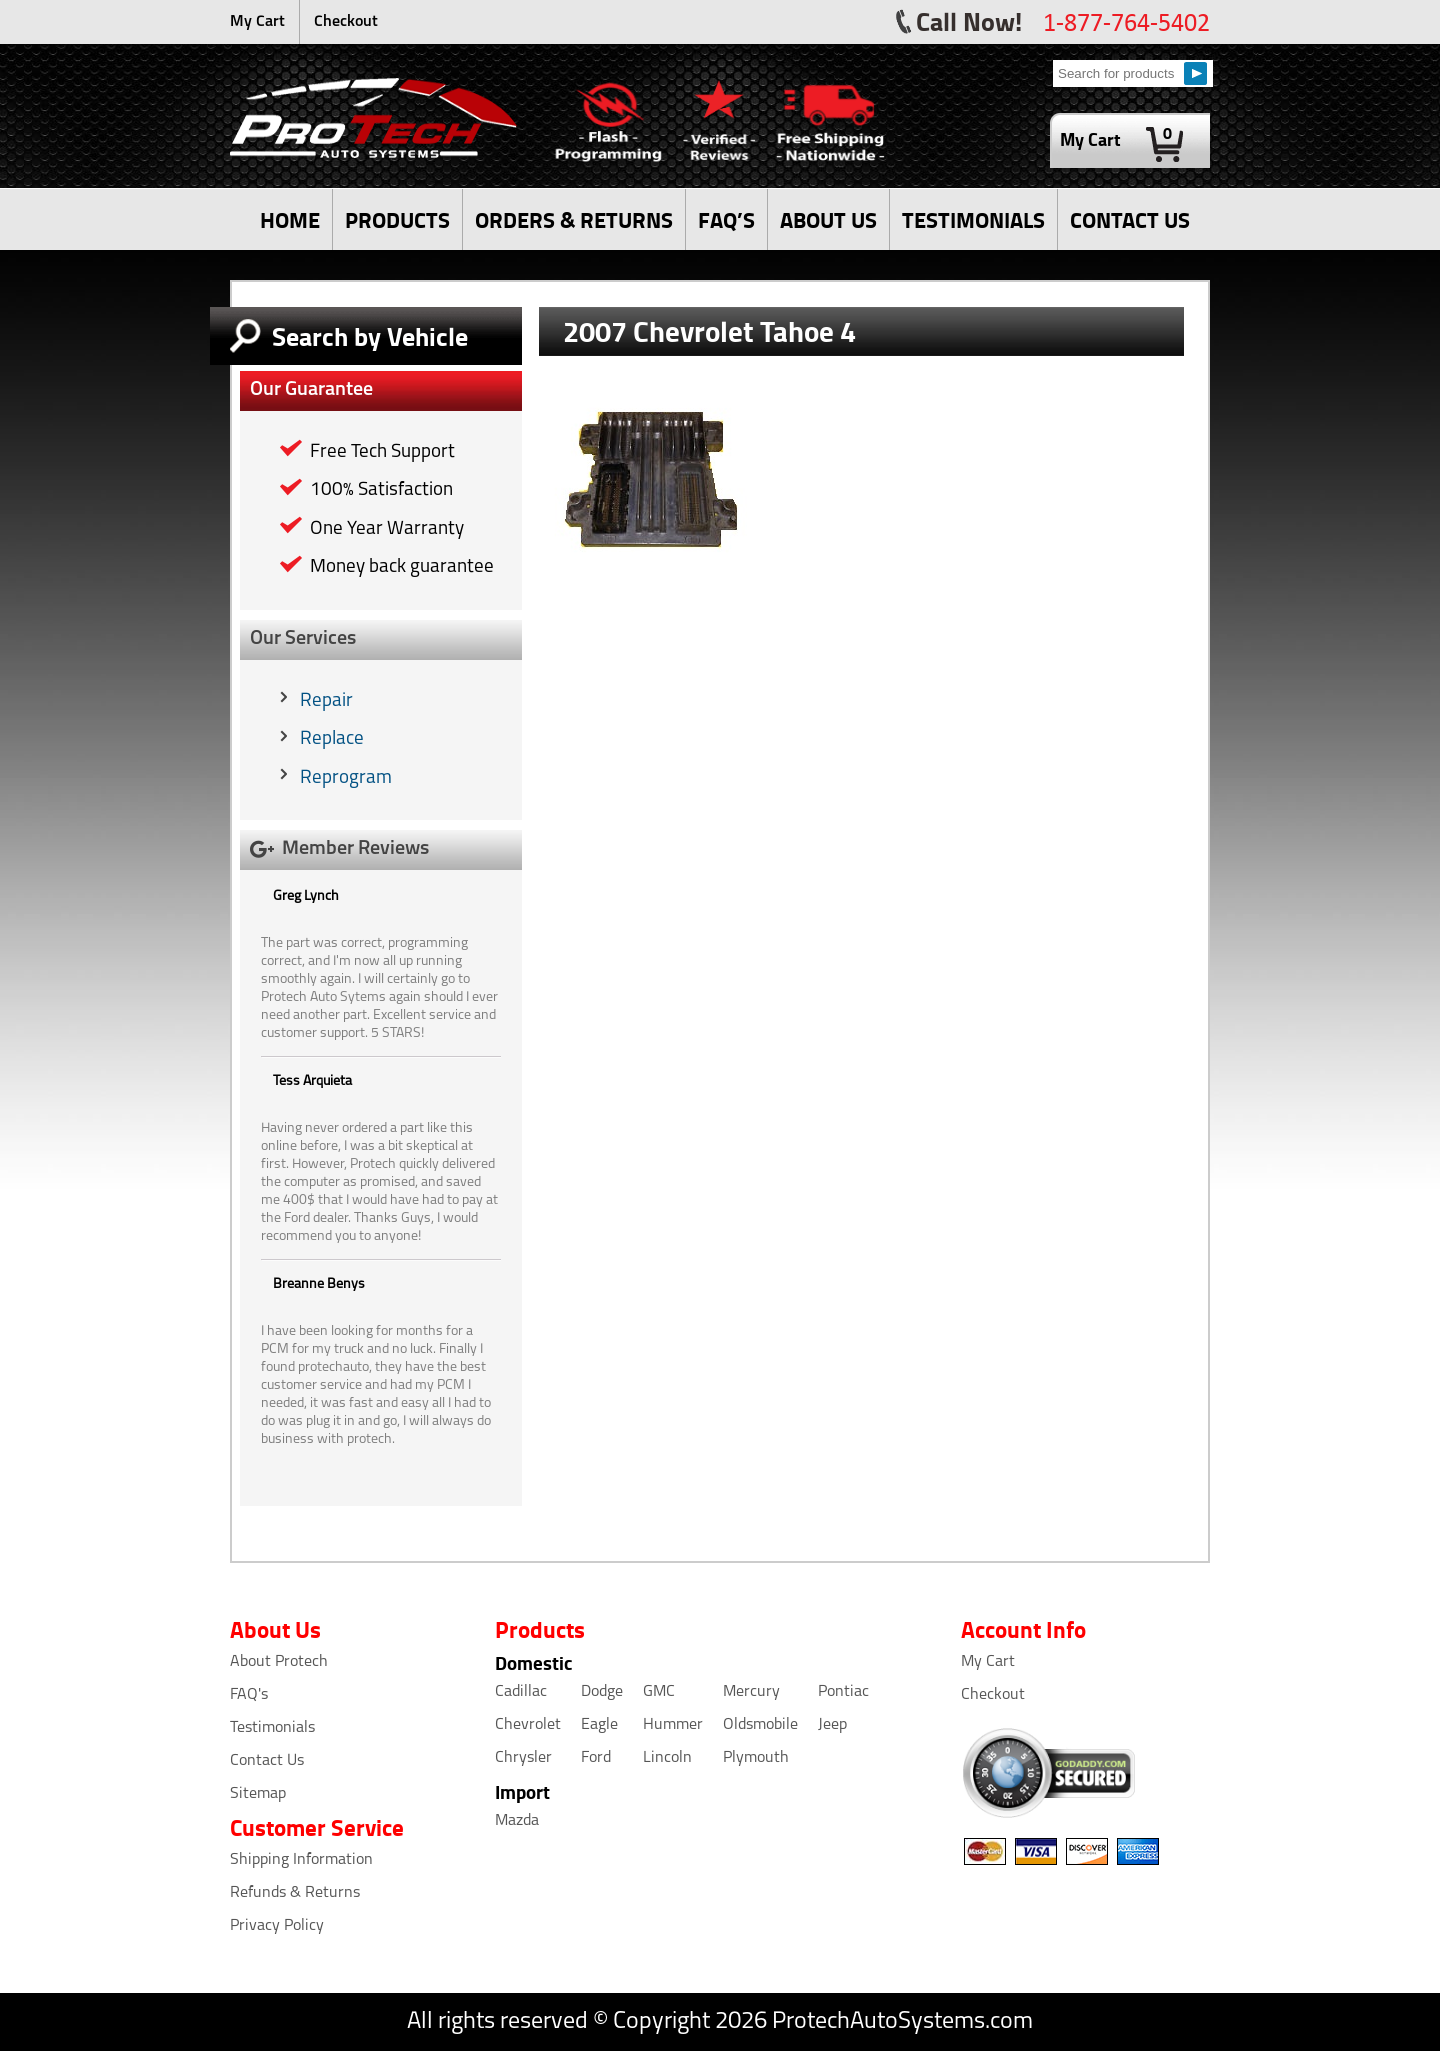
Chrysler (523, 1758)
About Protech (279, 1662)
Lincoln (667, 1758)
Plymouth (756, 1758)
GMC (659, 1692)
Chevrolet (528, 1725)
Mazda (517, 1821)
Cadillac (521, 1692)
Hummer (673, 1725)
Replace (332, 739)
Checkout (346, 22)
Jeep (832, 1725)
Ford (596, 1758)
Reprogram (346, 778)
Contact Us (267, 1761)
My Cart (257, 22)
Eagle (599, 1725)
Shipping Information (301, 1860)
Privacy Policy (277, 1926)
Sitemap (258, 1794)
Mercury (751, 1692)
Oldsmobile (760, 1725)
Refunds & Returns (295, 1893)
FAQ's (249, 1695)
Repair (326, 701)
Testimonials (272, 1728)
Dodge (602, 1692)
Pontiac (843, 1692)
